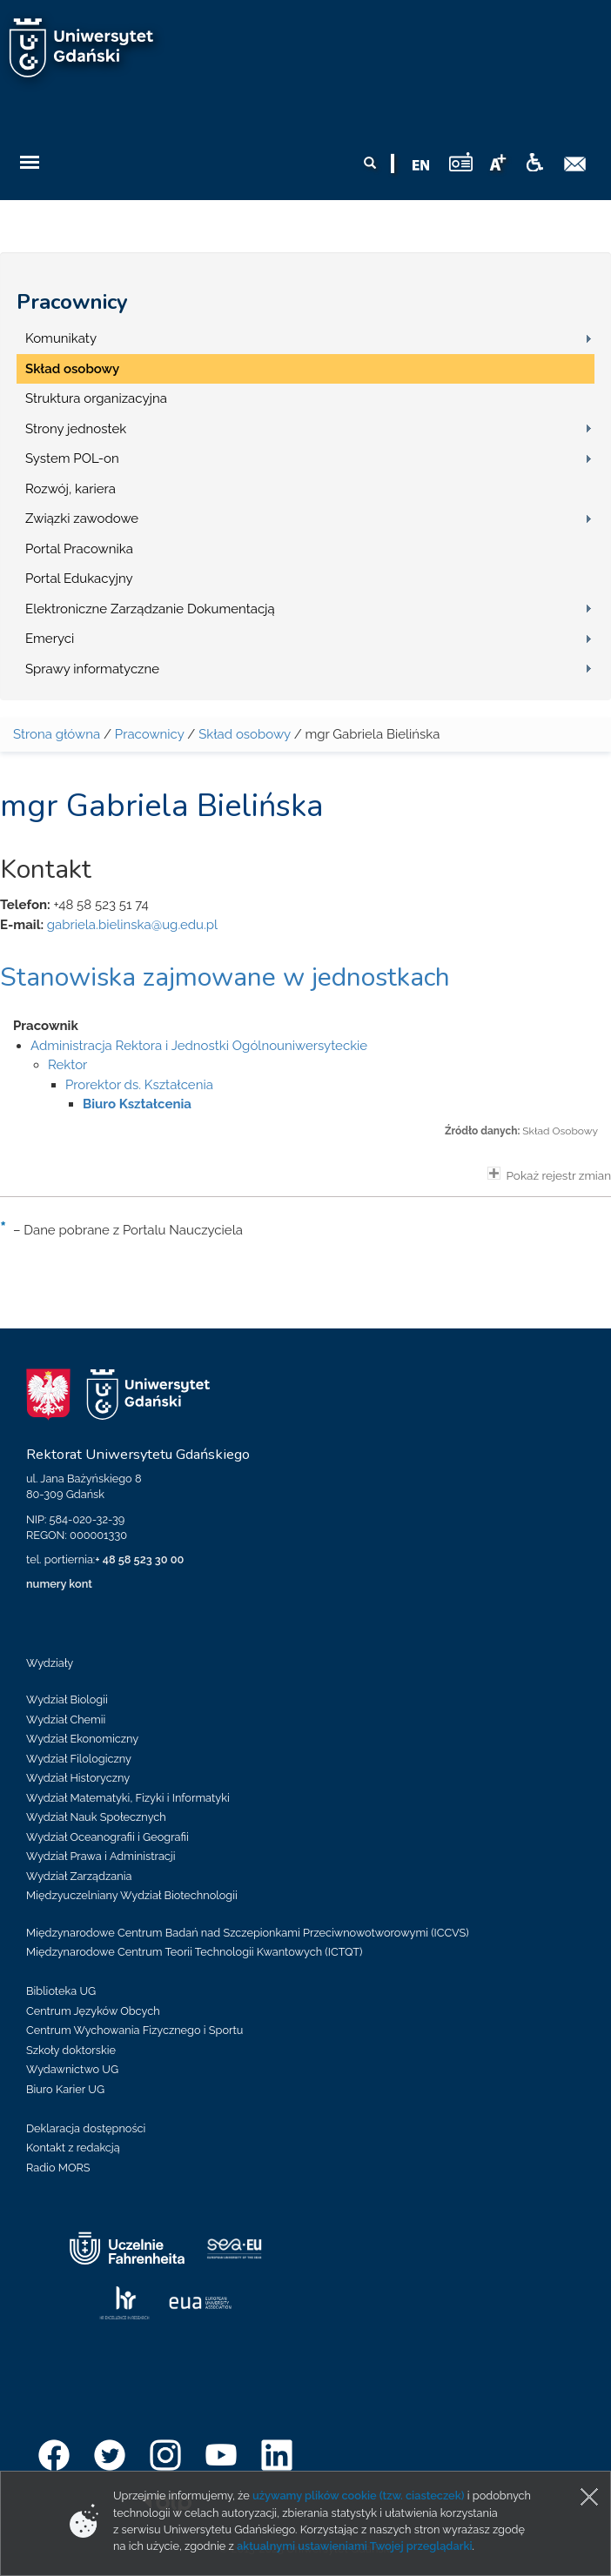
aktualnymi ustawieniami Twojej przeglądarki (354, 2546)
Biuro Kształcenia (137, 1104)
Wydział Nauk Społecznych (96, 1816)
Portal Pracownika (79, 549)
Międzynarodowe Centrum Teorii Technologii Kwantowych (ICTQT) (194, 1951)
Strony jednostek (75, 429)
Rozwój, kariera (70, 489)
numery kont (59, 1583)
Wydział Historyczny (78, 1777)
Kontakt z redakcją (73, 2147)
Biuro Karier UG (65, 2089)
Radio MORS (58, 2167)
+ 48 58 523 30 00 (139, 1559)
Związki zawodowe (81, 518)
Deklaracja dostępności (85, 2128)
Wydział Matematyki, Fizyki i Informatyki (128, 1797)
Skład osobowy (72, 369)
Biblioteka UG (61, 1990)
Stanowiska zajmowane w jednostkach (225, 977)
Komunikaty (61, 338)
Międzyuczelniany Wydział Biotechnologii (132, 1895)
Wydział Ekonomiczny (82, 1738)
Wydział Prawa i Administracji (101, 1856)
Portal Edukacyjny (79, 578)
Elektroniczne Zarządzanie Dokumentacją (150, 609)
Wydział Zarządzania (78, 1876)
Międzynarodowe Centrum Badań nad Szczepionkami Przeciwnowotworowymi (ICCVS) (247, 1932)
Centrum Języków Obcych (93, 2010)
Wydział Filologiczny (78, 1758)
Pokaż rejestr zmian (549, 1174)
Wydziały (49, 1662)
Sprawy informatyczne (92, 669)
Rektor (67, 1065)
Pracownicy (72, 302)
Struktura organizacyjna (96, 398)
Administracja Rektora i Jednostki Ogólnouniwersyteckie (198, 1046)
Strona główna (56, 734)
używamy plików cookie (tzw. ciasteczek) (358, 2495)
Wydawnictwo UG (72, 2069)
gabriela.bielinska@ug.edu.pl (132, 925)
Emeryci (49, 638)
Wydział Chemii (65, 1719)
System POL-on (72, 458)
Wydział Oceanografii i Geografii (107, 1836)
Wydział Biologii (67, 1699)
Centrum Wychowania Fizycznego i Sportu (134, 2030)
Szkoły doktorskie (71, 2050)
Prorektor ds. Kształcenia (139, 1085)
